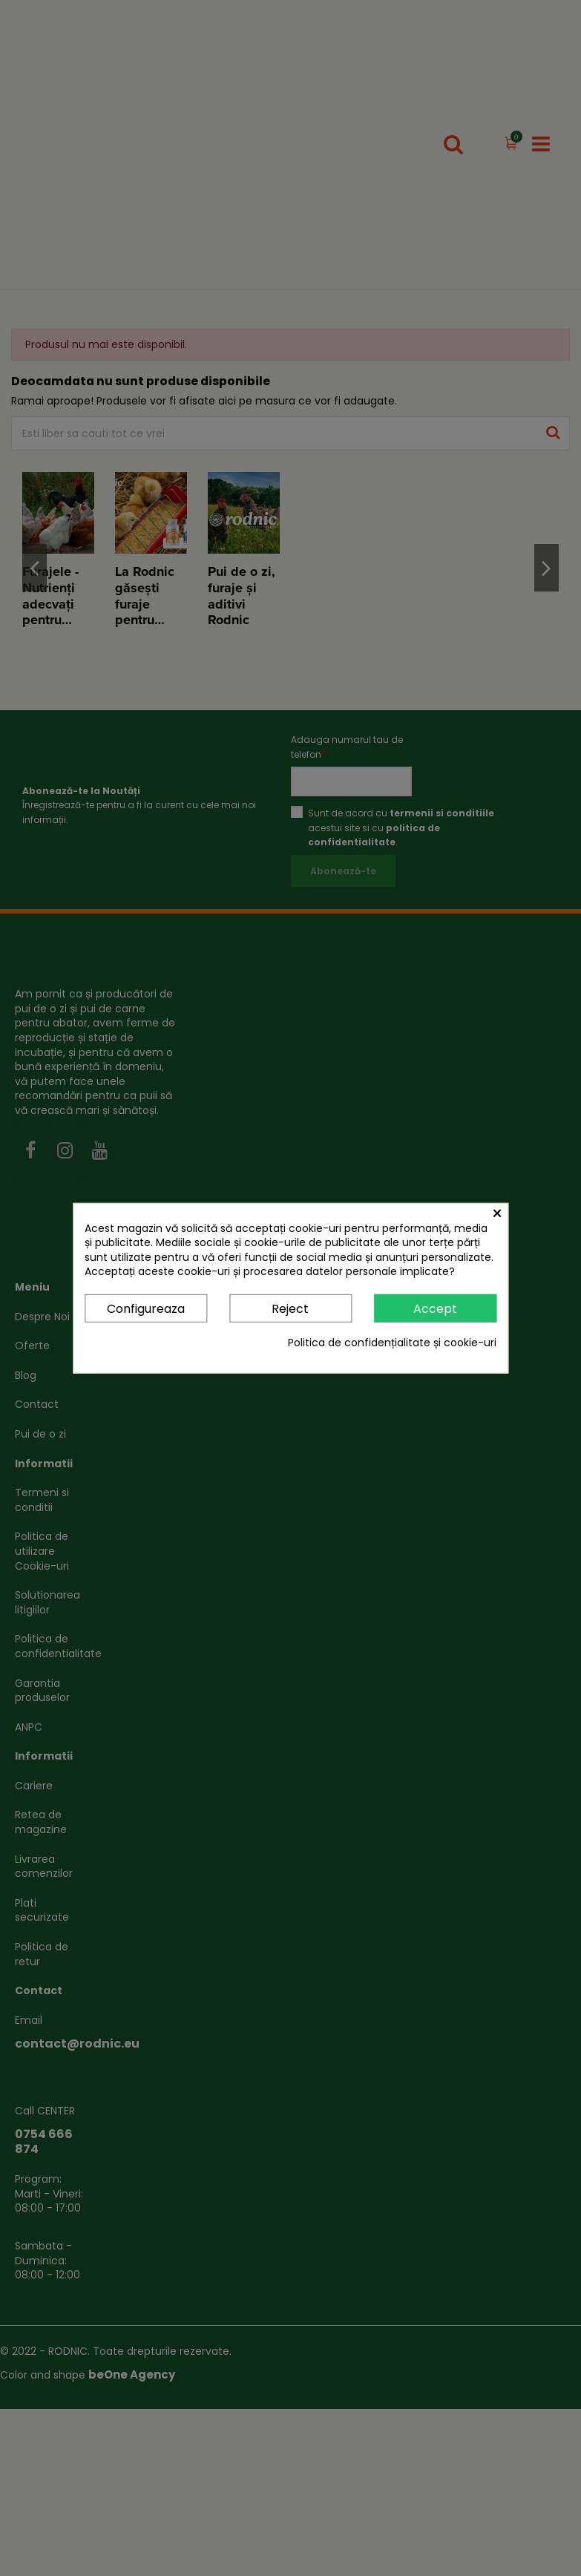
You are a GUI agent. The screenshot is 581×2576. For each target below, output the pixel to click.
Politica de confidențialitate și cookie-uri (392, 1343)
